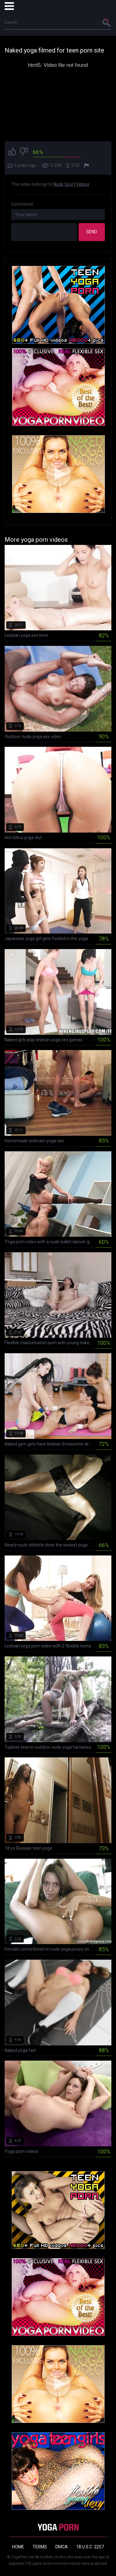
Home (18, 2546)
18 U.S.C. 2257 (90, 2546)
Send (91, 231)
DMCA (61, 2546)
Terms (39, 2546)
